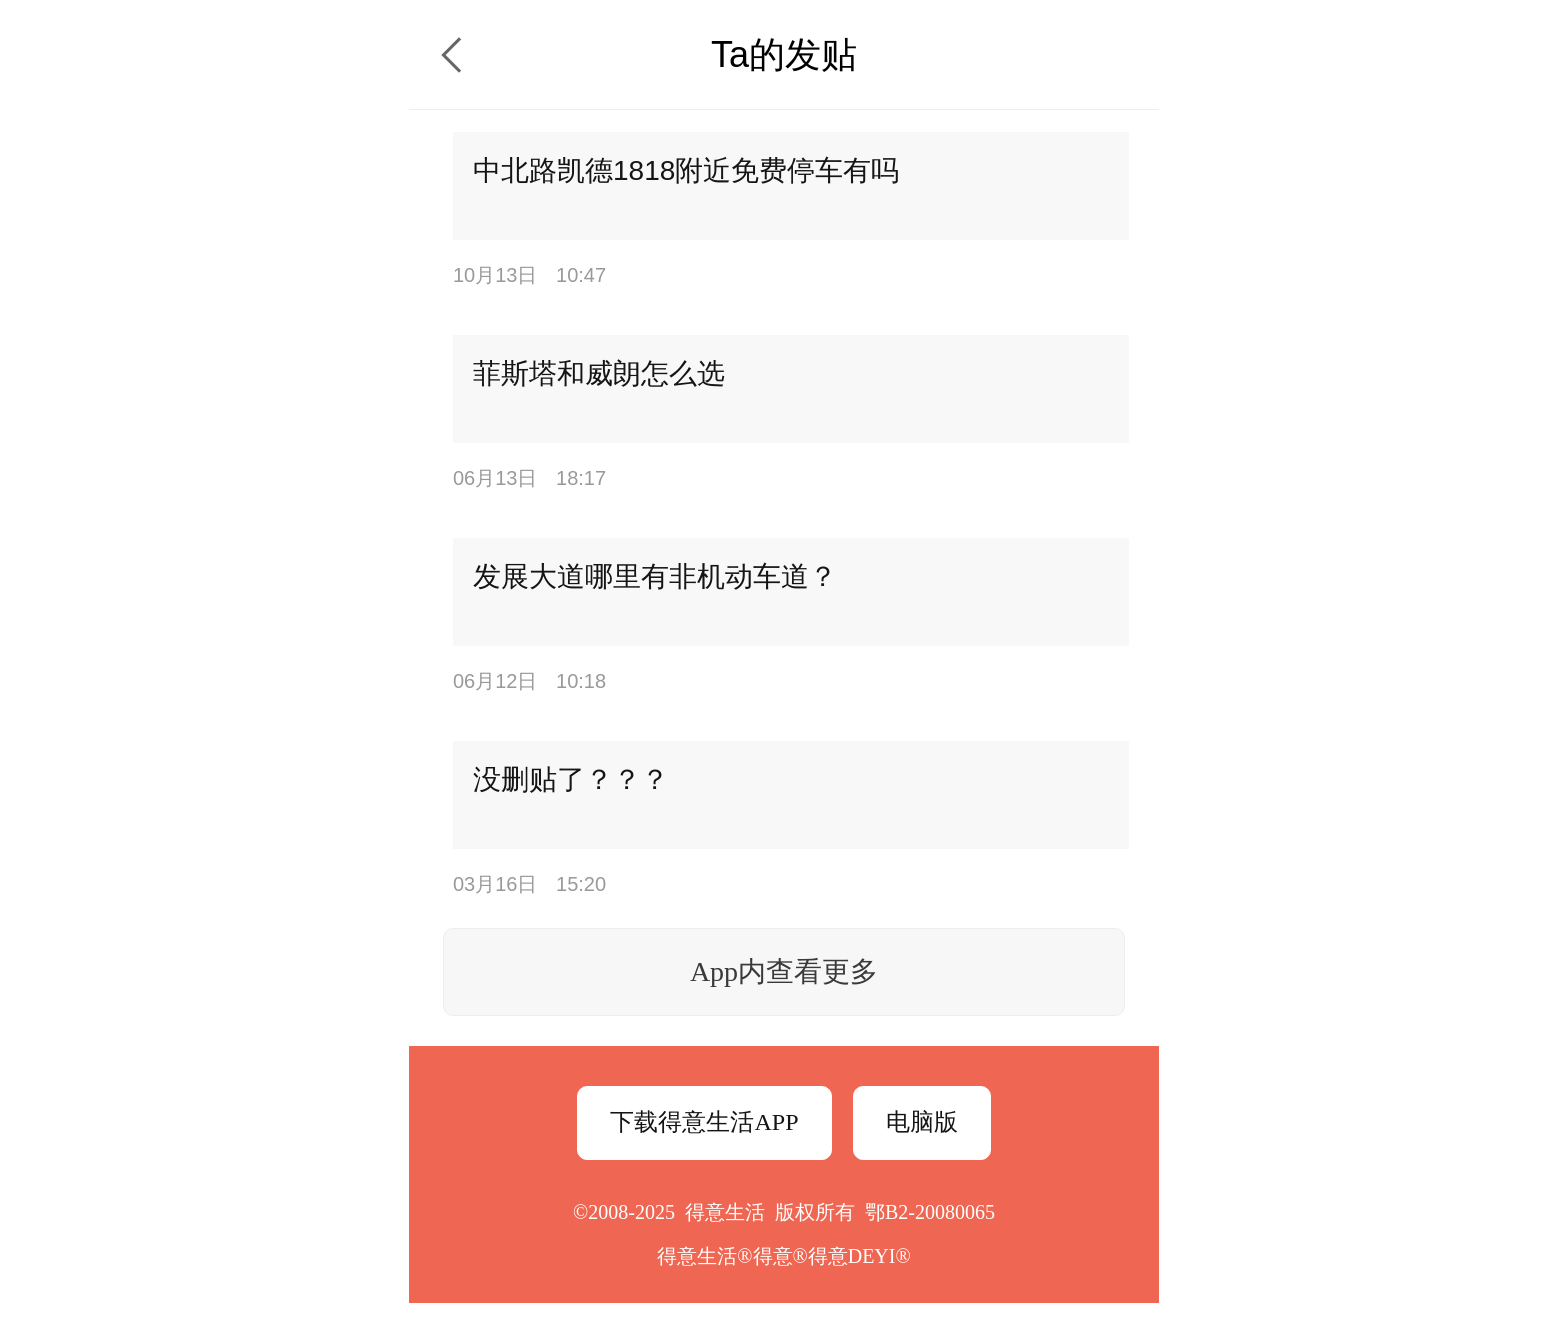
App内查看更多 (784, 971)
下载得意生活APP (704, 1122)
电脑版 (922, 1122)
